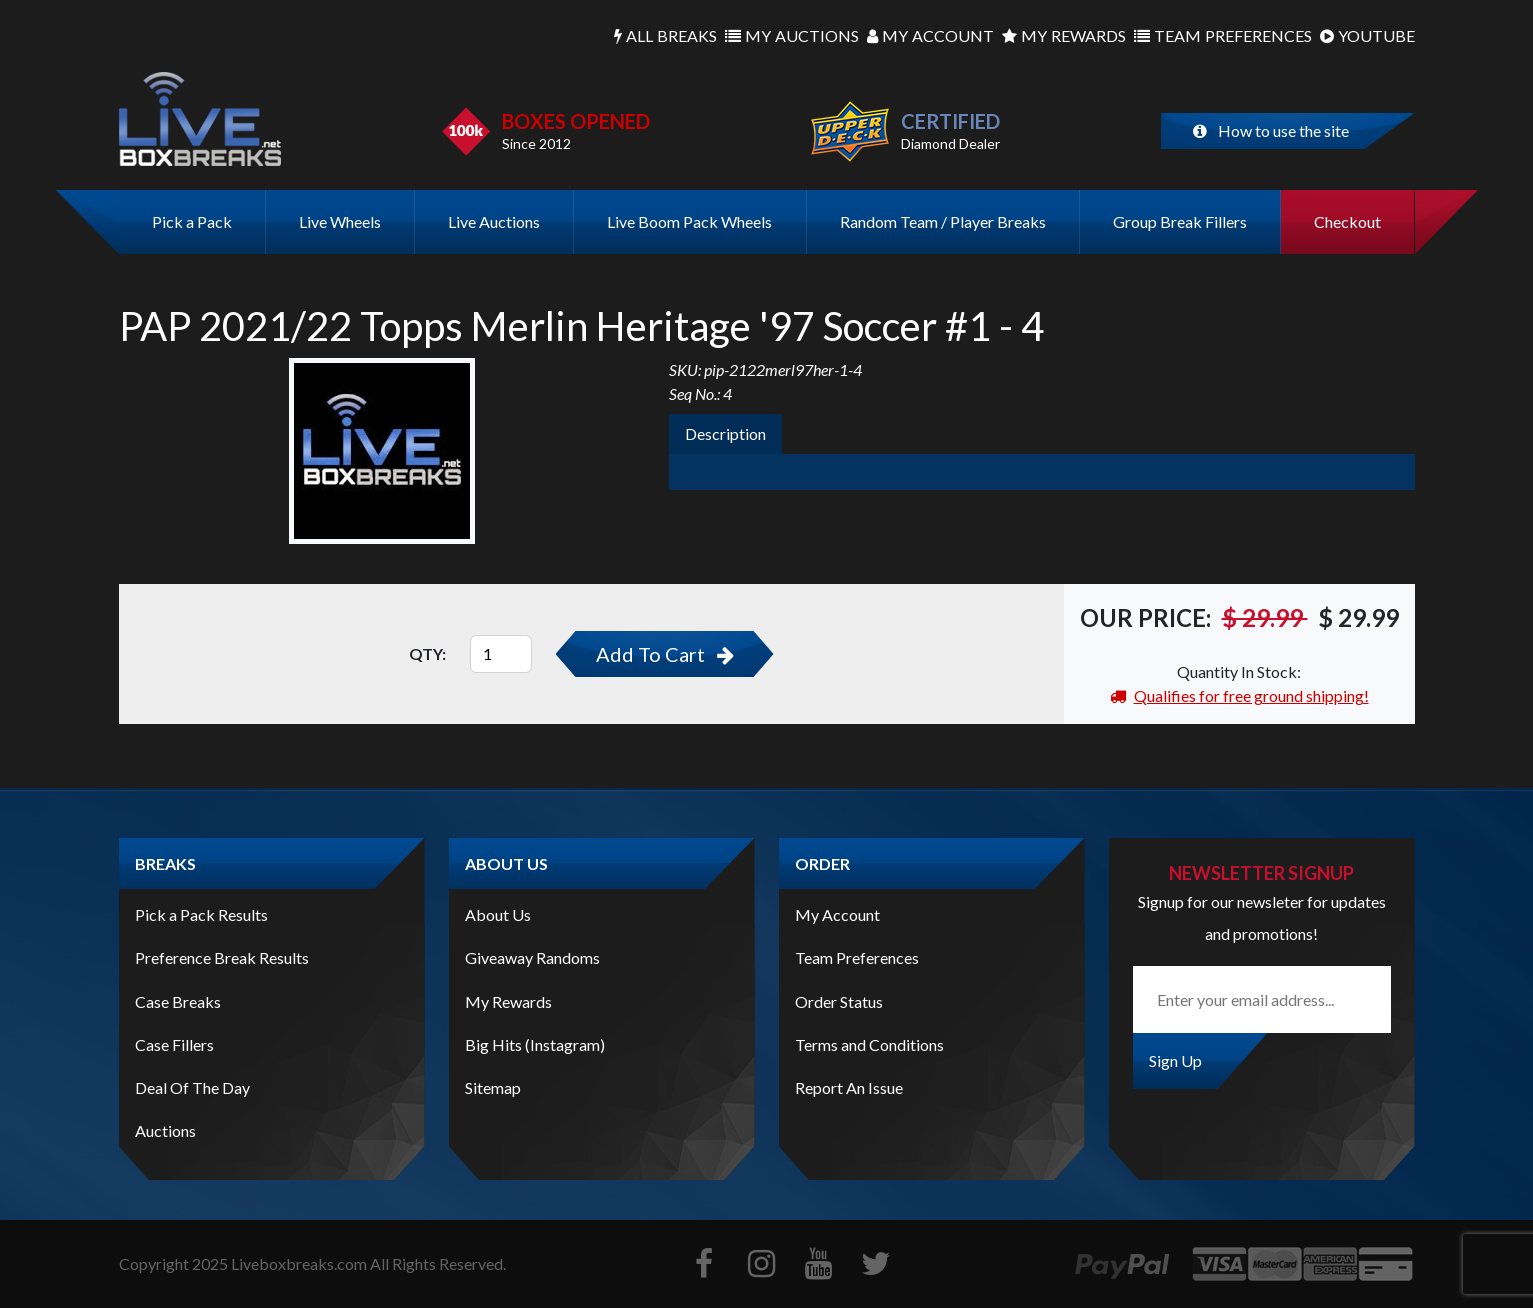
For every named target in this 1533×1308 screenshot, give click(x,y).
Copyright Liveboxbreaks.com (243, 1263)
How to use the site (1271, 130)
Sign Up (1175, 1060)
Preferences (1223, 36)
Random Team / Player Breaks (943, 221)
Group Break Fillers (1180, 221)
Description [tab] (725, 433)
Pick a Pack (192, 221)
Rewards (1064, 36)
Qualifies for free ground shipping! (1239, 695)
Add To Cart (665, 654)
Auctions (792, 36)
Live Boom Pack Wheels (689, 221)
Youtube (1367, 36)
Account (930, 36)
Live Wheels (340, 221)
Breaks (665, 36)
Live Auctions (494, 221)
